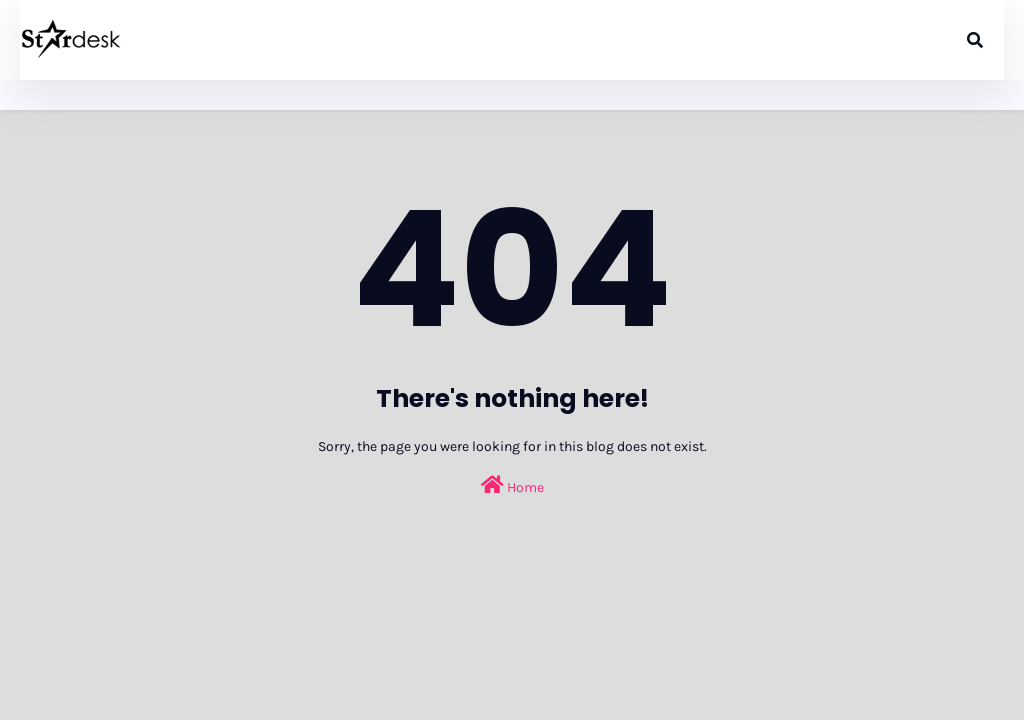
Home (512, 485)
